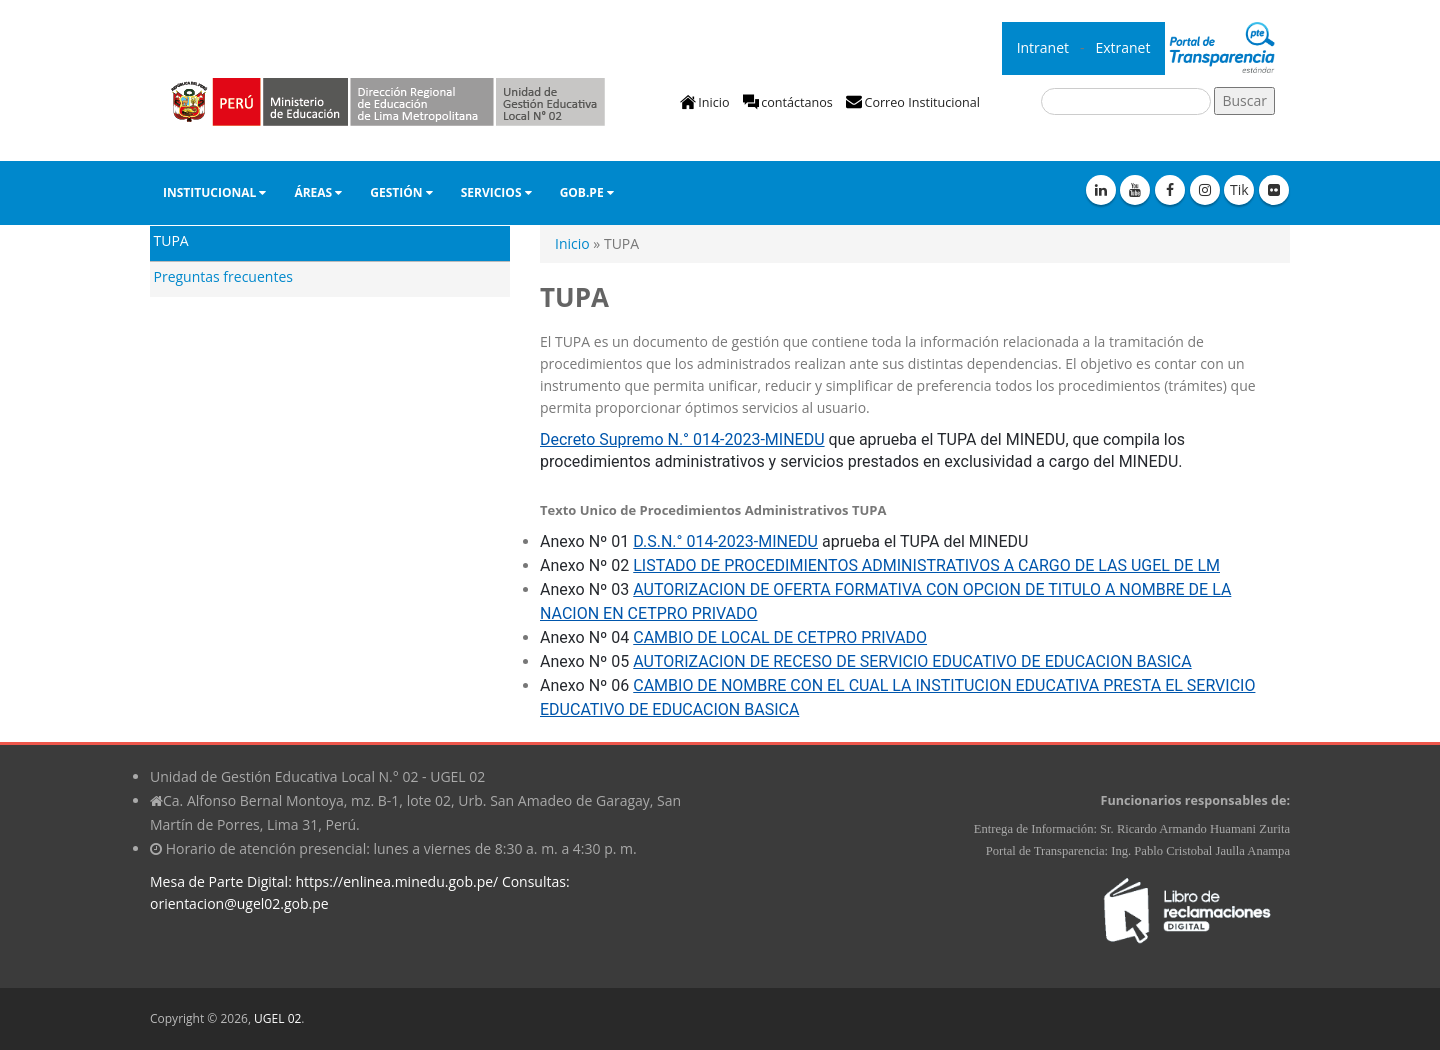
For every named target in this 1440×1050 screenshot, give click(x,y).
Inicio (713, 102)
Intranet (1045, 47)
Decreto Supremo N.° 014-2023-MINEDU (682, 439)
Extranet (1124, 47)
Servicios (496, 192)
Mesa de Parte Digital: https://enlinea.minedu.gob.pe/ (324, 881)
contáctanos (797, 102)
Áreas (318, 192)
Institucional (214, 192)
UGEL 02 (277, 1018)
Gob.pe (587, 192)
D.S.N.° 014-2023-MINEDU (725, 541)
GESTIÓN (401, 192)
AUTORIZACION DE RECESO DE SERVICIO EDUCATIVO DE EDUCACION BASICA (912, 661)
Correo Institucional (922, 102)
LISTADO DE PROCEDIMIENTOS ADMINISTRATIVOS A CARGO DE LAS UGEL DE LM (926, 565)
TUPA (171, 240)
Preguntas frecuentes (223, 276)
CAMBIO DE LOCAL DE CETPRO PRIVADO (780, 637)
